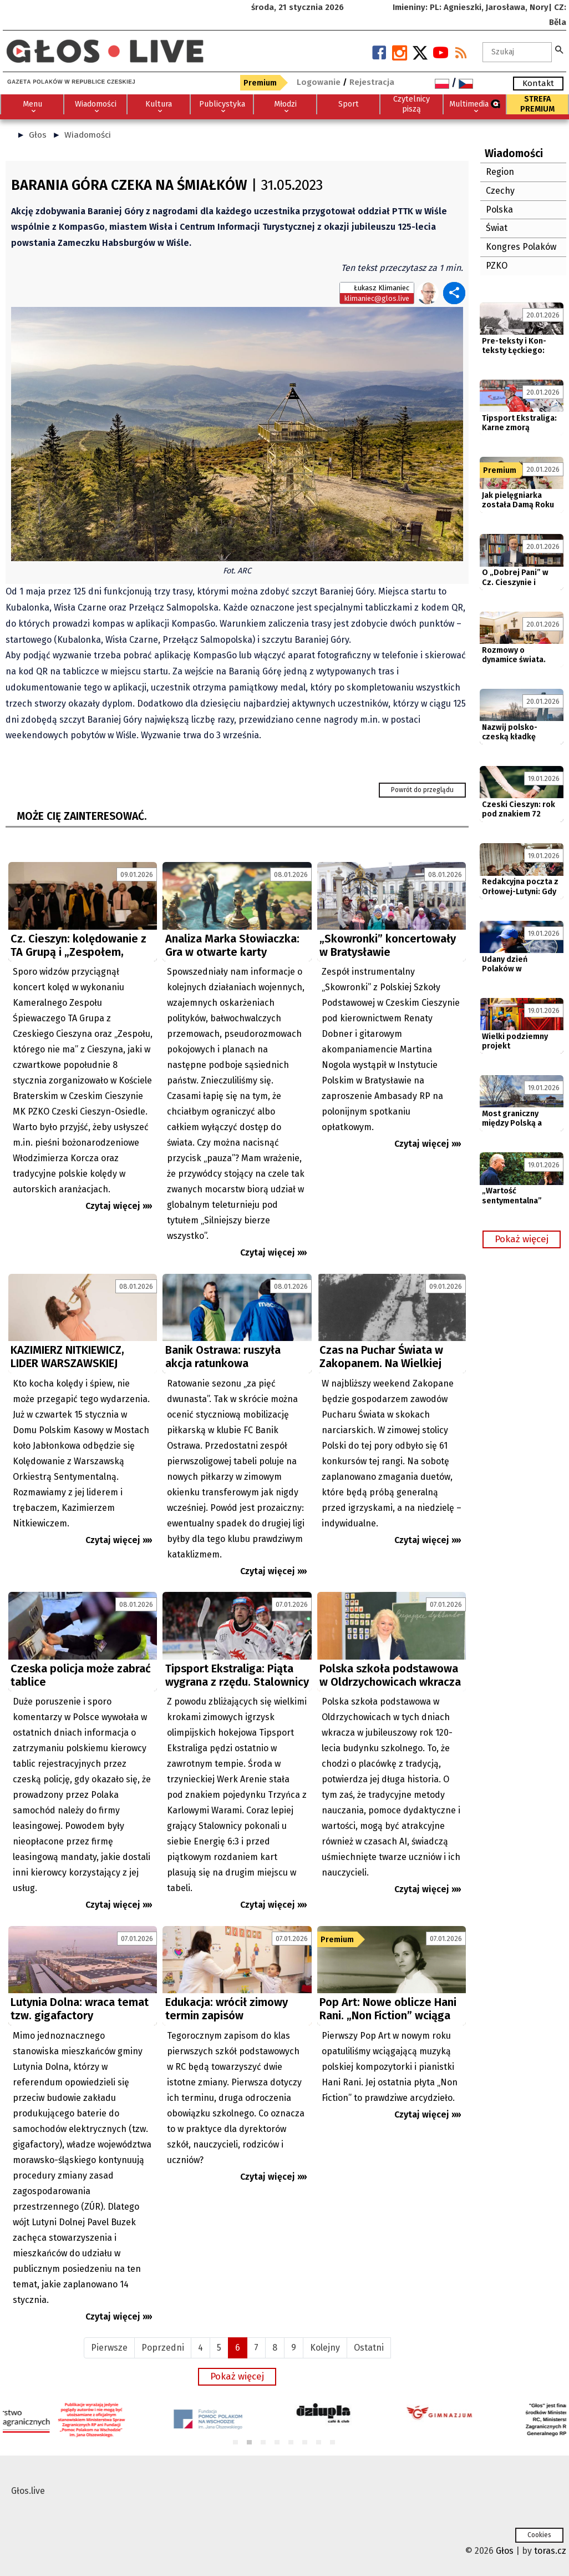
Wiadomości (87, 135)
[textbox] (517, 52)
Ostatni (369, 2347)
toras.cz (550, 2550)
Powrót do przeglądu (422, 790)
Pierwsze (109, 2347)
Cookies (539, 2535)
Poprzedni (162, 2347)
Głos (38, 135)
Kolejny (325, 2347)
